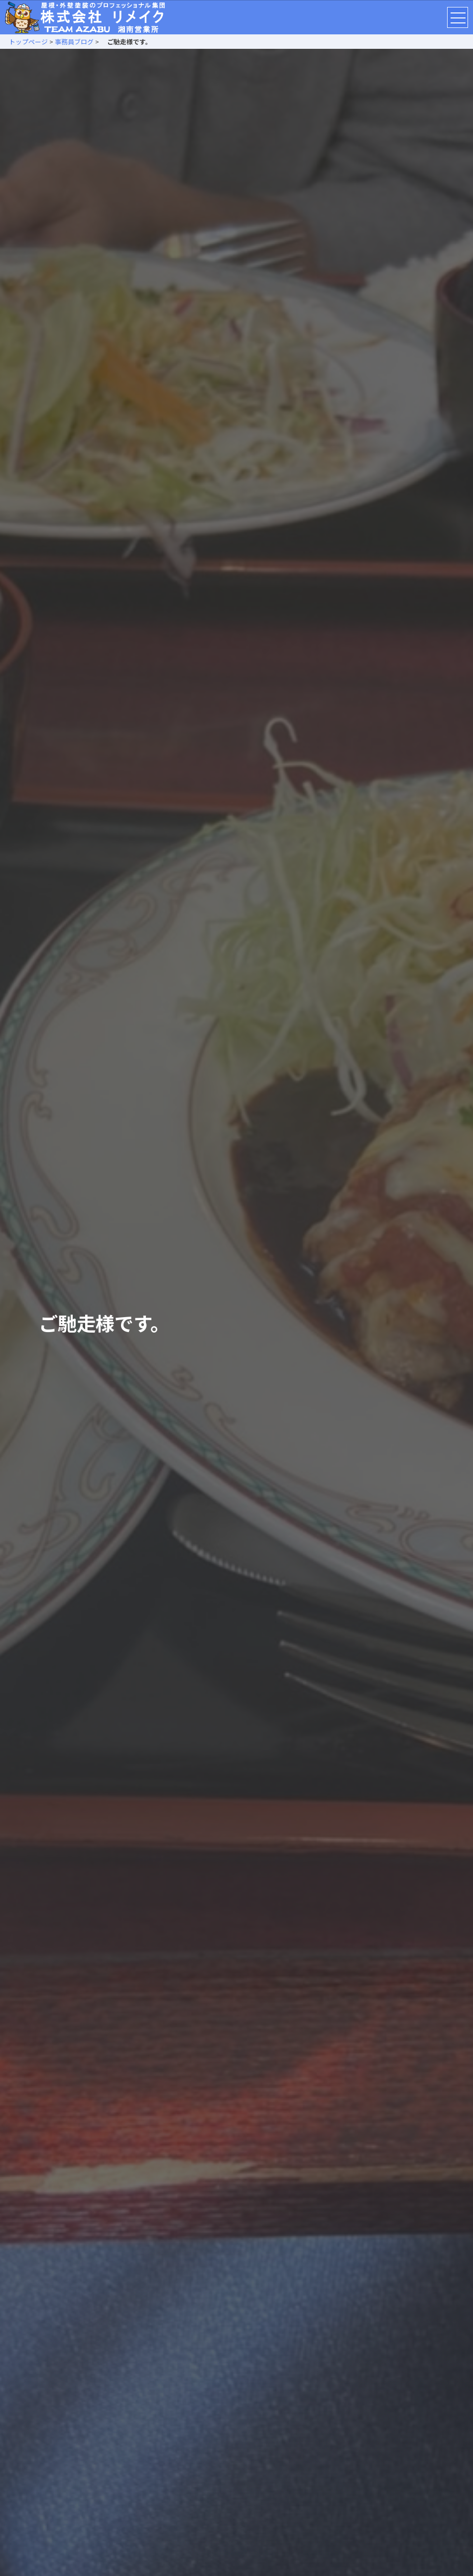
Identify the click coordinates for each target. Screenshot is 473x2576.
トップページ (25, 41)
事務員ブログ (74, 41)
